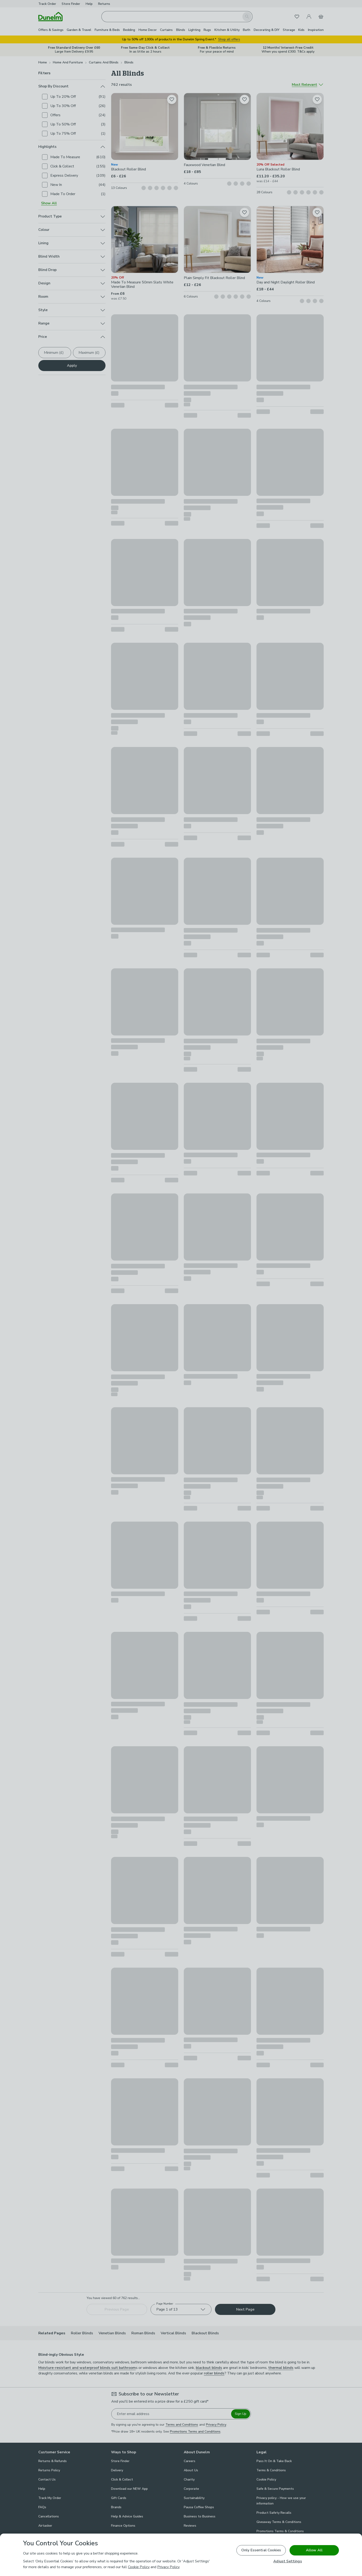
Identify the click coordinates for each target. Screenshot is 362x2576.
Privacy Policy (168, 2567)
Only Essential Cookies (261, 2550)
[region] (181, 2555)
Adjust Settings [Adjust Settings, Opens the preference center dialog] (287, 2561)
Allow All (314, 2550)
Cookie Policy (139, 2567)
